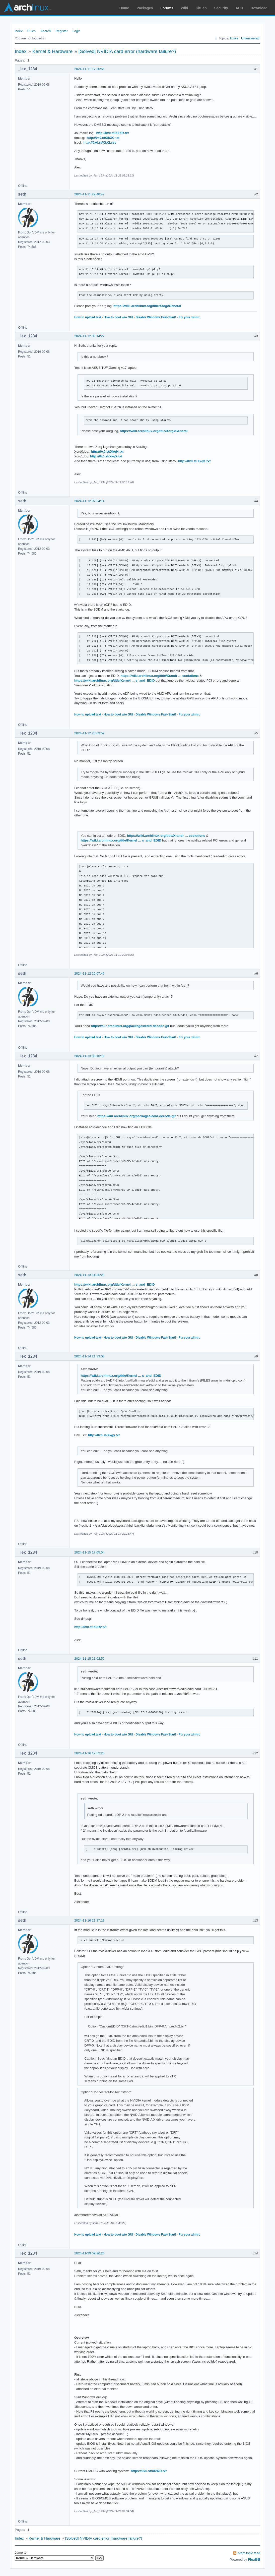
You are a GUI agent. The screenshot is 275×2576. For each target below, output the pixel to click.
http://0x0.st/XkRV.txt (90, 1627)
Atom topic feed (249, 2553)
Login (77, 31)
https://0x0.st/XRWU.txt (149, 2471)
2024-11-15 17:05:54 (89, 1552)
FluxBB (254, 2559)
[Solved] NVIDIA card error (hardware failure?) (127, 51)
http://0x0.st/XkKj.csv (100, 142)
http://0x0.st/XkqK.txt (194, 461)
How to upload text (87, 317)
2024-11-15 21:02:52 (89, 1658)
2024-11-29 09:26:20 (89, 2253)
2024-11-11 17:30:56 (89, 69)
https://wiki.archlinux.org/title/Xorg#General (147, 306)
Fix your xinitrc (189, 317)
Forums (166, 8)
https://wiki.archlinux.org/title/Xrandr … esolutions (160, 676)
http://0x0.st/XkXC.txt (103, 138)
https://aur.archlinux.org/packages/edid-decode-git (130, 1026)
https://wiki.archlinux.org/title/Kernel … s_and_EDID (114, 680)
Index (19, 31)
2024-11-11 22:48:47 (89, 194)
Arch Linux (27, 8)
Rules (31, 31)
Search (45, 31)
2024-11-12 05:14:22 (89, 336)
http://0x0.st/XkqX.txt (106, 456)
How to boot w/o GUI (118, 317)
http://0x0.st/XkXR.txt (112, 133)
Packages (145, 8)
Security (221, 8)
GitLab (201, 8)
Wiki (184, 8)
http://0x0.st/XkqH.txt (107, 451)
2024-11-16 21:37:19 (89, 1920)
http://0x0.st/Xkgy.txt (104, 1435)
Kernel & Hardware (52, 51)
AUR (239, 8)
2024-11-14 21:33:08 (89, 1356)
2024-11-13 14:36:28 (89, 1275)
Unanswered (250, 38)
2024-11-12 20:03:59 (89, 733)
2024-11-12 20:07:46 (89, 973)
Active (234, 38)
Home (124, 8)
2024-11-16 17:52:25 (89, 1753)
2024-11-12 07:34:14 (89, 501)
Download (259, 8)
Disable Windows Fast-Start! (155, 317)
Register (61, 31)
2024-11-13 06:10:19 (89, 1056)
